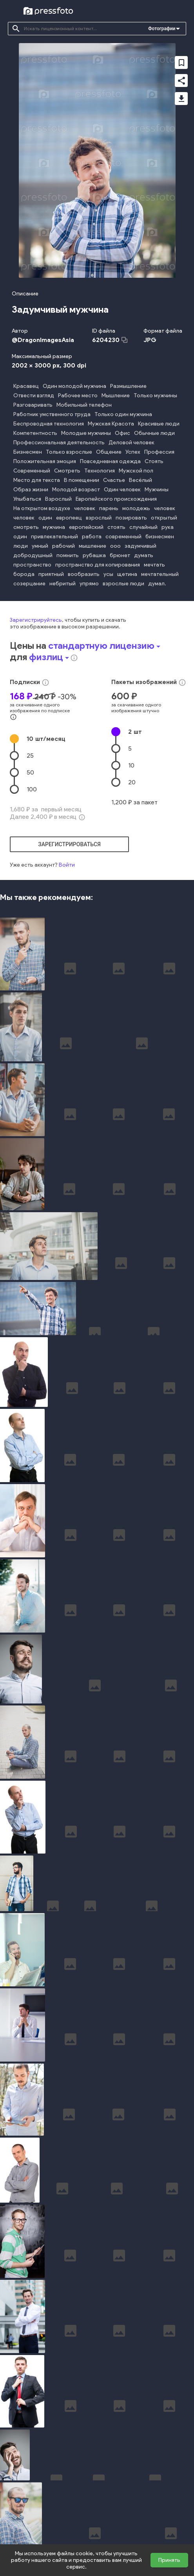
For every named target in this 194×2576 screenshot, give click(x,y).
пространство (32, 564)
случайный (143, 527)
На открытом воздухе (41, 508)
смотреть (26, 527)
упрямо (89, 583)
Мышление (116, 395)
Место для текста (36, 480)
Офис (122, 433)
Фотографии (161, 28)
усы (108, 574)
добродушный (33, 555)
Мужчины (157, 489)
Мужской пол (136, 470)
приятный (51, 574)
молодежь (136, 508)
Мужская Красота (111, 423)
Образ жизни (30, 489)
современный (123, 536)
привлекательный (54, 536)
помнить (67, 555)
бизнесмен (159, 536)
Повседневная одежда (110, 461)
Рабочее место (78, 395)
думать (143, 555)
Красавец (26, 386)
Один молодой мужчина (74, 386)
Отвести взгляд (33, 395)
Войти (67, 865)
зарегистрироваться (69, 844)
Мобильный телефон (84, 405)
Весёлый (140, 480)
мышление (92, 546)
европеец (69, 517)
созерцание (29, 583)
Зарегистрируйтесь (36, 620)
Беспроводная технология (48, 423)
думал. (157, 583)
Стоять (154, 461)
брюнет (120, 555)
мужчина (54, 527)
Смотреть (67, 470)
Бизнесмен (27, 452)
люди (20, 546)
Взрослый (58, 499)
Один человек (122, 489)
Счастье (114, 480)
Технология (99, 470)
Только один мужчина (123, 414)
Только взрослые (69, 452)
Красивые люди (158, 423)
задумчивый (140, 546)
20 (132, 782)
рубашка (94, 555)
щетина (127, 574)
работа (92, 536)
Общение (108, 452)
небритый (62, 583)
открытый (164, 517)
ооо (115, 546)
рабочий (63, 546)
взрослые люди (123, 583)
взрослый (99, 517)
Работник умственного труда (52, 414)
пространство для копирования (97, 564)
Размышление (128, 386)
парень (108, 508)
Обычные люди (154, 433)
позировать (131, 517)
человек (84, 508)
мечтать (154, 564)
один (45, 517)
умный (40, 546)
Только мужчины (155, 395)
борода (23, 574)
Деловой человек (131, 442)
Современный (31, 470)
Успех (132, 452)
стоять (116, 527)
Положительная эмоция (44, 461)
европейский (86, 527)
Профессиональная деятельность (59, 442)
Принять (169, 2560)
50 (30, 772)
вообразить (84, 574)
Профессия (159, 452)
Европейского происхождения (116, 499)
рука (167, 527)
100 (32, 789)
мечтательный (160, 574)
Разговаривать (33, 405)
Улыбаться (27, 499)
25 (30, 755)
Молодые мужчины (86, 433)
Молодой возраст (76, 489)
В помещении (81, 480)
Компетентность (35, 433)
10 (46, 738)
